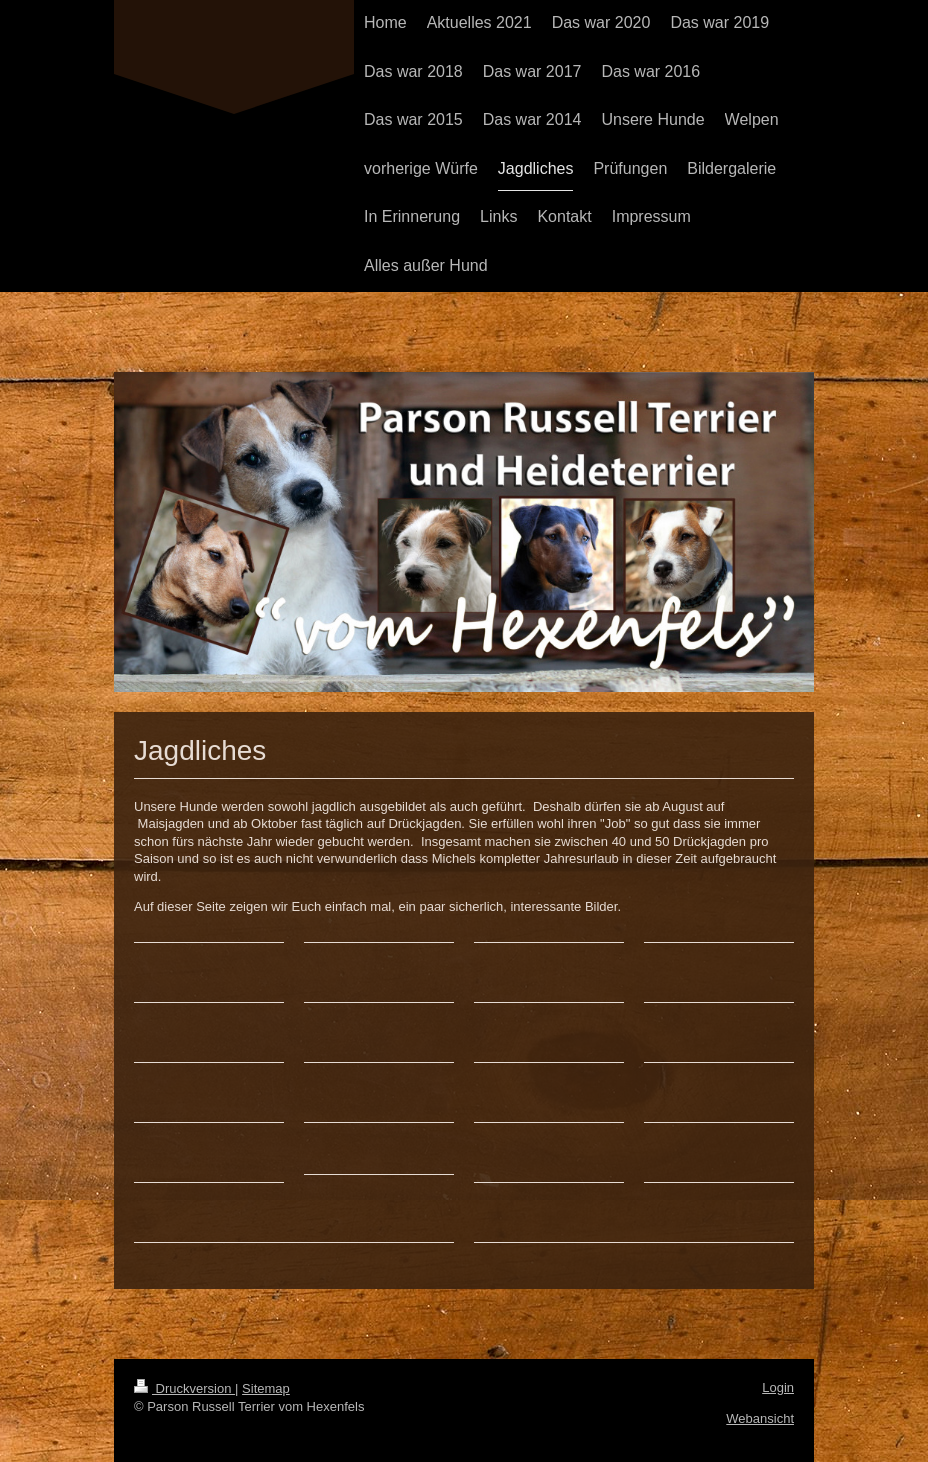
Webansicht (760, 1418)
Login (778, 1387)
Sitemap (266, 1388)
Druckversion (184, 1388)
